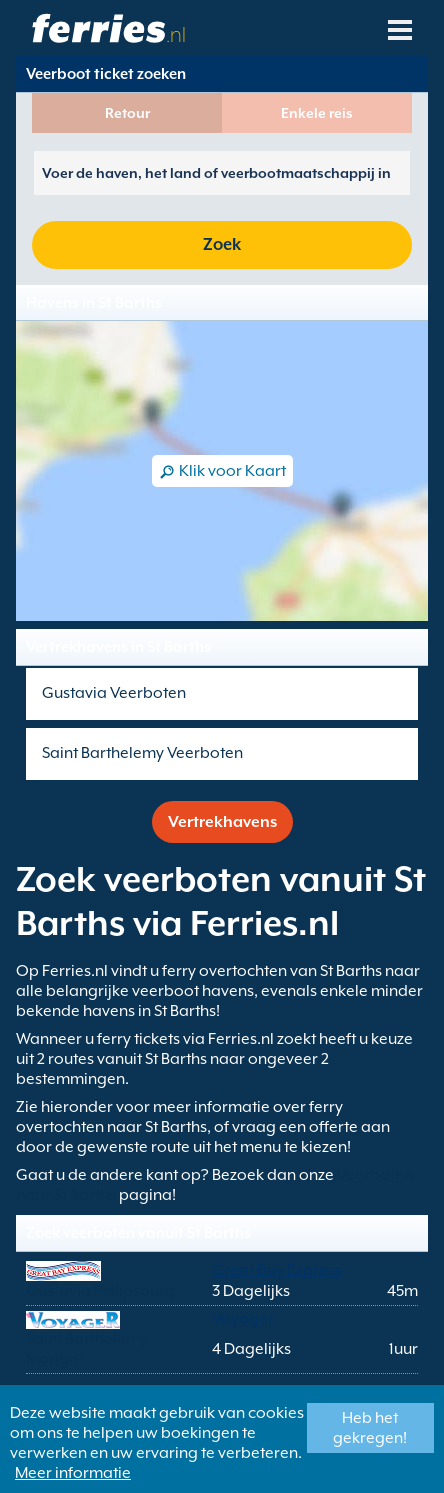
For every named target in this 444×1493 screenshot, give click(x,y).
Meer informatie (73, 1473)
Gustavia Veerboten (114, 693)
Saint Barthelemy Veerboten (142, 753)
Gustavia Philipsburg (100, 1291)
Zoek (222, 244)
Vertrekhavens (222, 822)
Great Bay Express (277, 1270)
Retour (127, 113)
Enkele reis (317, 113)
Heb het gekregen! (370, 1428)
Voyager (243, 1319)
